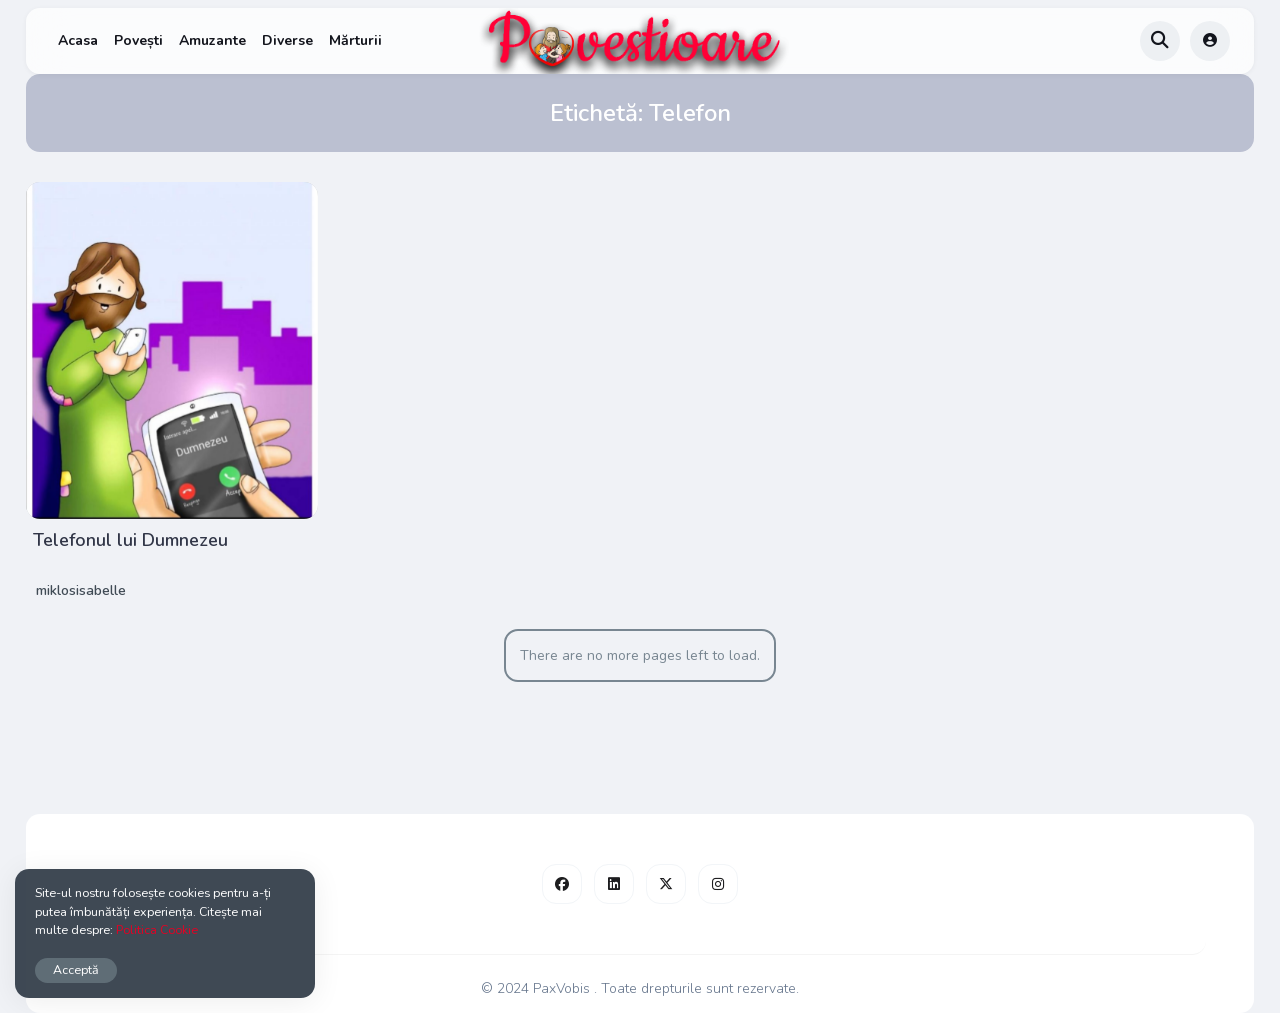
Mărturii (355, 40)
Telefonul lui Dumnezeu (130, 540)
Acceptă (76, 969)
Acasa (78, 40)
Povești (138, 40)
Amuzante (212, 40)
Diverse (287, 40)
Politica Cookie (157, 929)
